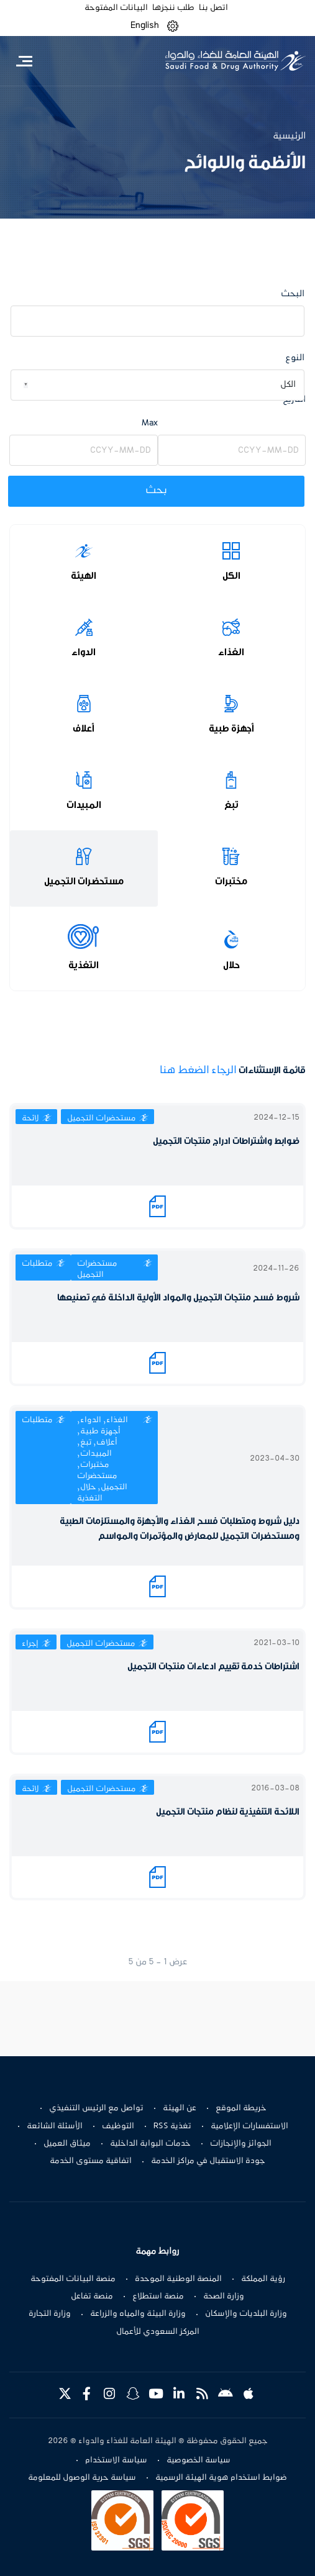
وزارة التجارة (50, 2314)
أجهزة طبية (231, 728)
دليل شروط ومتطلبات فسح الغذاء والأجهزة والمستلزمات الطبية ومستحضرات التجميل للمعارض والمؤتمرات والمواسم (179, 1528)
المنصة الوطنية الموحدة (178, 2279)
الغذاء (231, 652)
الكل (231, 575)
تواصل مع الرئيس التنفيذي (96, 2108)
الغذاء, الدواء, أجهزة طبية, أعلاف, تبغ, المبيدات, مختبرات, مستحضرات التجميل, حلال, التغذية (102, 1459)
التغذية (83, 965)
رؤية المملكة (263, 2279)
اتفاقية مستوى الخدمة (91, 2161)
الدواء (83, 652)
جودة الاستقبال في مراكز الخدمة (208, 2161)
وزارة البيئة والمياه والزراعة (138, 2314)
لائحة (30, 1118)
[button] (172, 25)
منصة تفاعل (92, 2296)
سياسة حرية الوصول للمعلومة (82, 2478)
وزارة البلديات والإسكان (246, 2314)
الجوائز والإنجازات (241, 2143)
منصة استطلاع (158, 2296)
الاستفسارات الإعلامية (249, 2126)
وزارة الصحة (223, 2296)
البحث (292, 294)
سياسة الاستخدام (116, 2460)
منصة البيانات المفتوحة (73, 2279)
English (144, 25)
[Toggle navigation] (24, 60)
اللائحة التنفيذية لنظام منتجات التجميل (227, 1812)
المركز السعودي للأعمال (157, 2332)
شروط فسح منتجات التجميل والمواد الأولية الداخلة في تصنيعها (178, 1297)
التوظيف (118, 2126)
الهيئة (83, 575)
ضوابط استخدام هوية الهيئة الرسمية (221, 2478)
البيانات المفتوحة (116, 8)
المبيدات (83, 804)
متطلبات (37, 1264)
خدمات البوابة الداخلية (150, 2143)
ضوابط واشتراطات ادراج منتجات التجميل (226, 1141)
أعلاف (83, 728)
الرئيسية (289, 136)
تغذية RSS (172, 2126)
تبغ (231, 804)
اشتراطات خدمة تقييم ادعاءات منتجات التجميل (213, 1666)
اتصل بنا (213, 8)
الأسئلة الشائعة (55, 2126)
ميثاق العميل (67, 2143)
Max (150, 423)
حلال (231, 965)
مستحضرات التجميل (84, 881)
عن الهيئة (179, 2108)
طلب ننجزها (173, 8)
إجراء (30, 1644)
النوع (294, 358)
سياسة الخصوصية (199, 2460)
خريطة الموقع (241, 2108)
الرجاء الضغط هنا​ (198, 1071)
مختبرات (231, 881)
